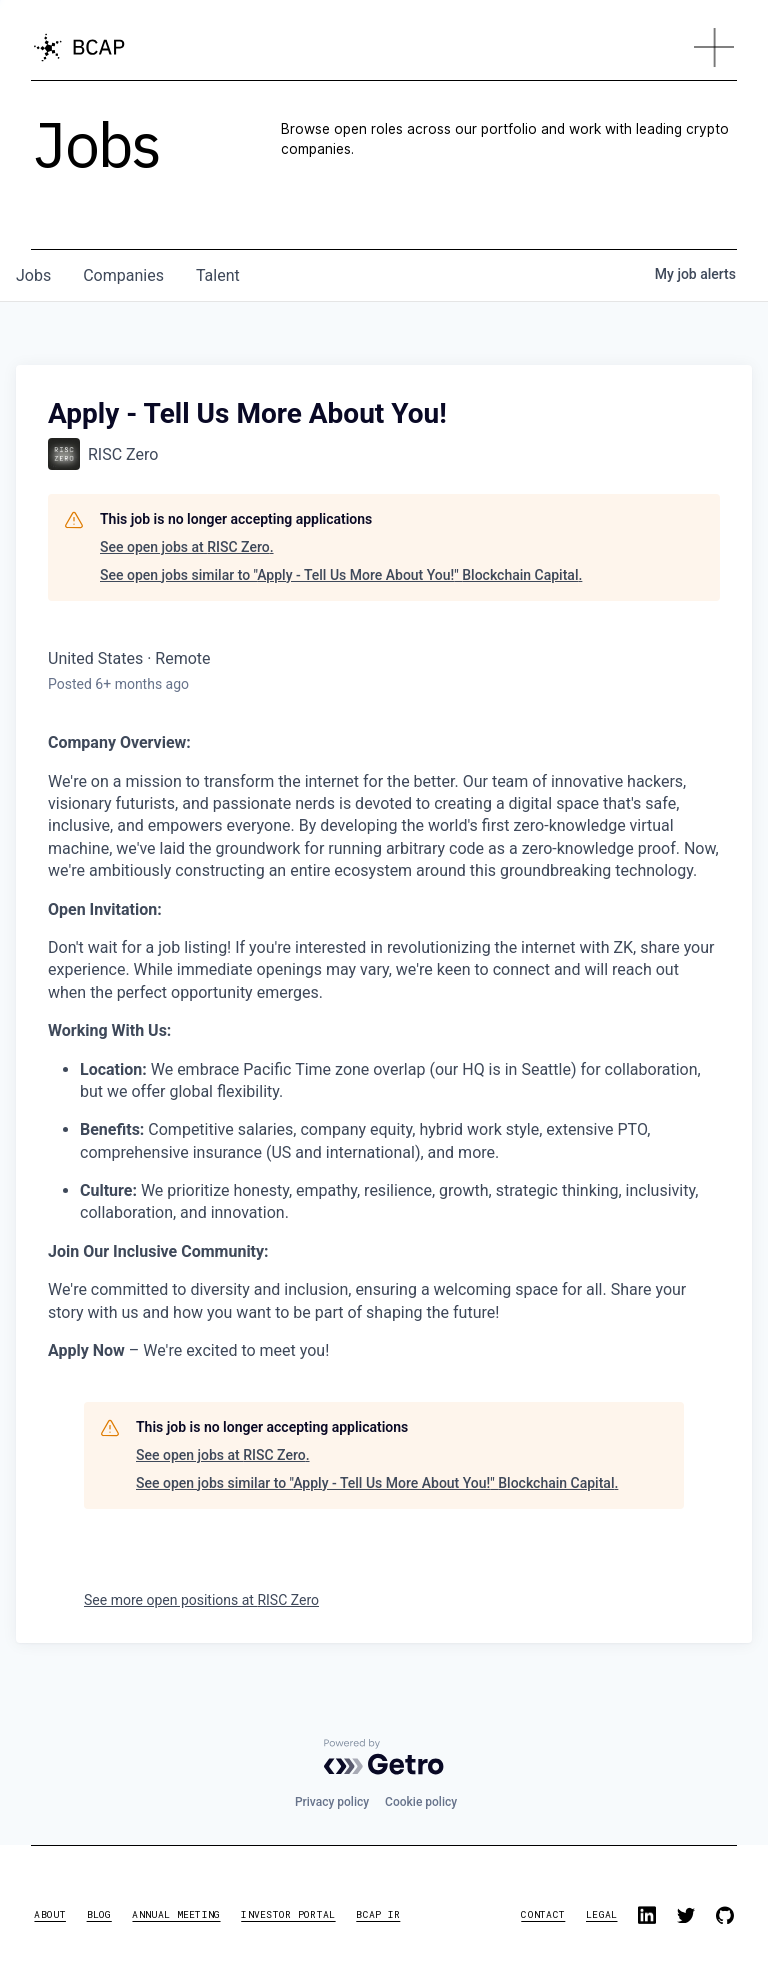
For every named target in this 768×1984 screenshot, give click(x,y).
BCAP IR (378, 1914)
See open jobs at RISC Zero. (187, 547)
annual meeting (176, 1914)
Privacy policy (332, 1802)
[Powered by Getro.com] (384, 1757)
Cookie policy (421, 1802)
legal (601, 1914)
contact (543, 1914)
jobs (33, 275)
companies (123, 275)
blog (99, 1914)
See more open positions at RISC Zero (201, 1600)
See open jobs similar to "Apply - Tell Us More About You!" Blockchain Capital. (341, 575)
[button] (714, 48)
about (49, 1914)
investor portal (288, 1914)
